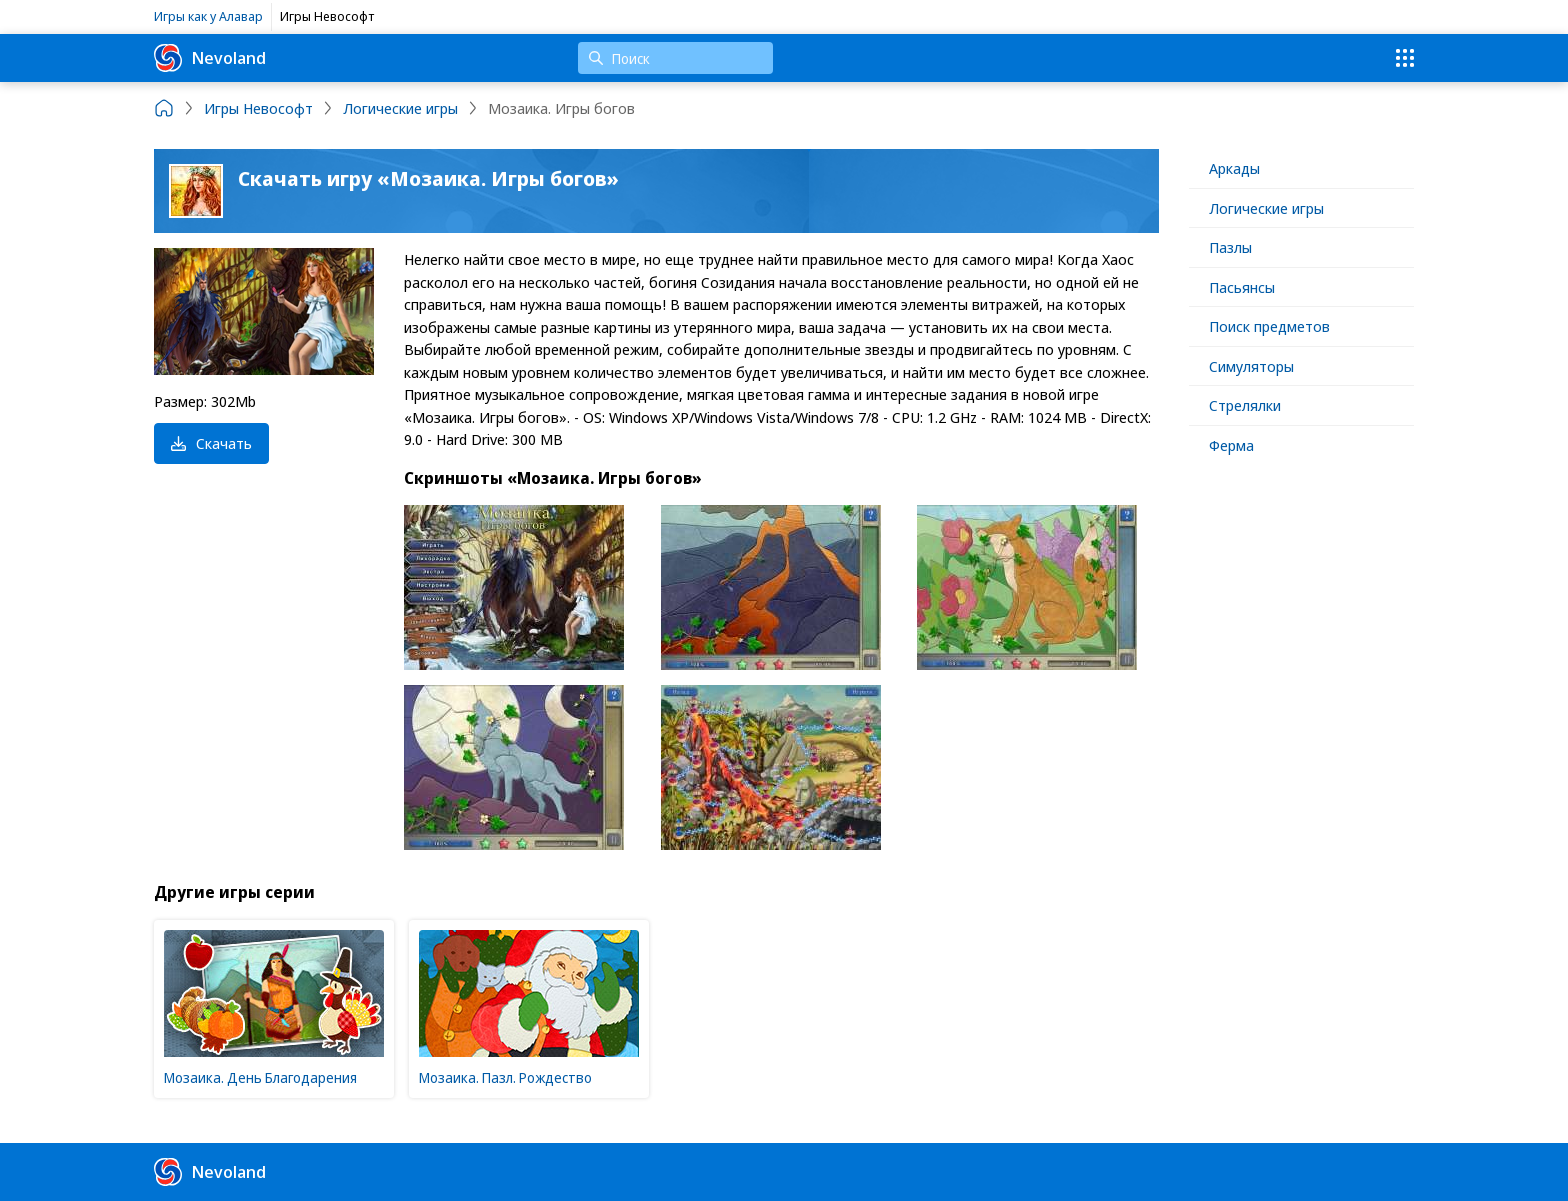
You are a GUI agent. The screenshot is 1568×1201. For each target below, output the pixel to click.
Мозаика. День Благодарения (260, 1077)
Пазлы (1230, 247)
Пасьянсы (1242, 287)
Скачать (211, 443)
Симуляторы (1251, 366)
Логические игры (1266, 208)
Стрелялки (1245, 405)
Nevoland (210, 58)
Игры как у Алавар (208, 16)
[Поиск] (675, 58)
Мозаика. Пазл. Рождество (505, 1077)
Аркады (1234, 168)
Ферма (1231, 445)
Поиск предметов (1269, 326)
